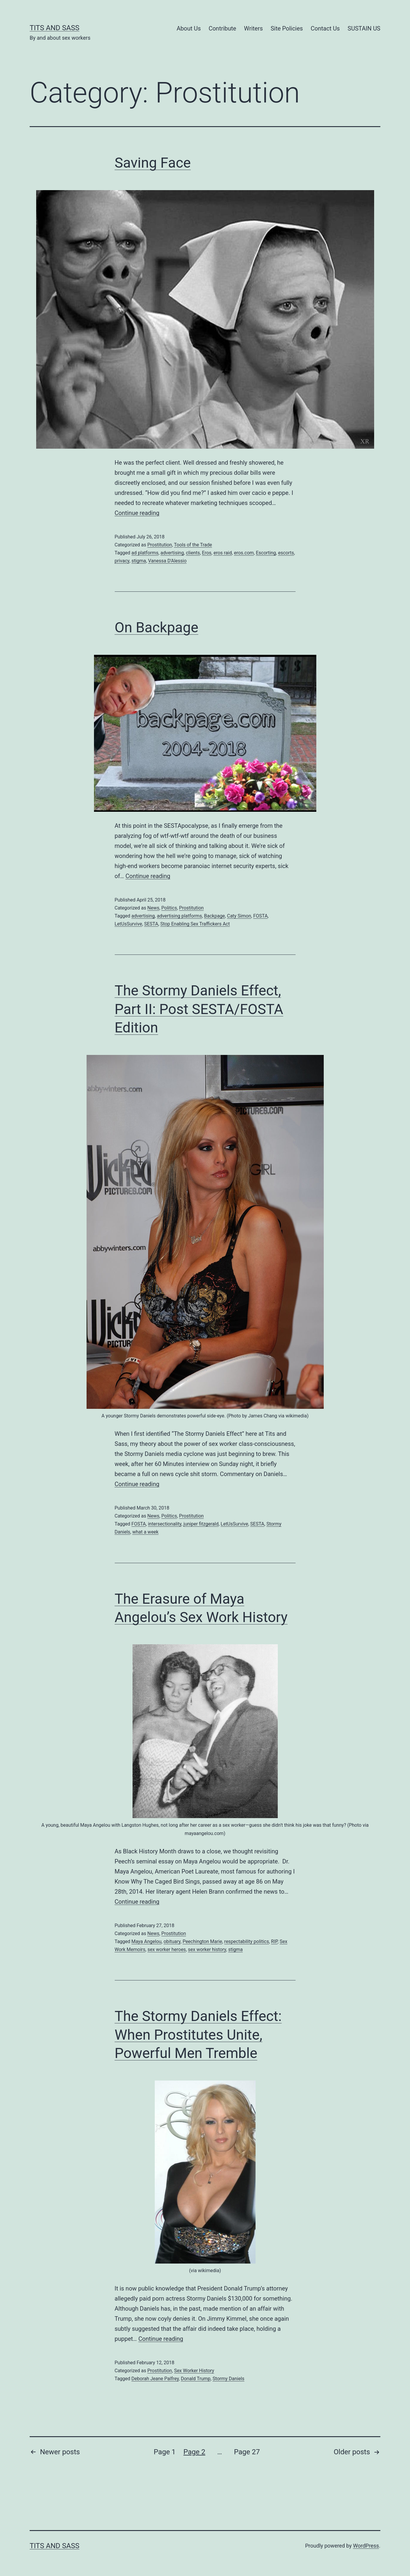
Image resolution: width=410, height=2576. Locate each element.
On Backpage (156, 627)
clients (193, 553)
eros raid (222, 553)
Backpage (214, 916)
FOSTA (260, 916)
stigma (138, 561)
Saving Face (153, 162)
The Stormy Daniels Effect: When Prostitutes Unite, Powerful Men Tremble (198, 2035)
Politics (169, 908)
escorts (286, 553)
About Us (189, 28)
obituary (172, 1941)
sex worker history (207, 1949)
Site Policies (287, 28)
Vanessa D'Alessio (167, 561)
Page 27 (247, 2452)
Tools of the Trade (193, 545)
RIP (274, 1941)
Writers (253, 28)
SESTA (151, 924)
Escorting (266, 553)
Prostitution (159, 545)
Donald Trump (195, 2378)
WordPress (366, 2546)
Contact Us (325, 28)
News (153, 908)
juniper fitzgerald (201, 1524)
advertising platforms (179, 916)
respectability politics (246, 1941)
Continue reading (137, 513)
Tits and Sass (54, 28)
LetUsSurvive (128, 924)
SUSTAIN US (364, 28)
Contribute (222, 28)
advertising (172, 553)
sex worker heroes (166, 1949)
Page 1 (165, 2452)
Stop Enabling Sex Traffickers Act (195, 924)
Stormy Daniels (228, 2378)
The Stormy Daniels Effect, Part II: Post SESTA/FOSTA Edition (199, 1009)
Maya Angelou (146, 1941)
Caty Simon (239, 916)
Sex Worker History (194, 2370)
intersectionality (164, 1524)
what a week (145, 1532)
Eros (206, 553)
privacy (122, 561)
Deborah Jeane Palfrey (155, 2378)
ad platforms (144, 553)
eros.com (244, 553)
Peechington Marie (202, 1941)
